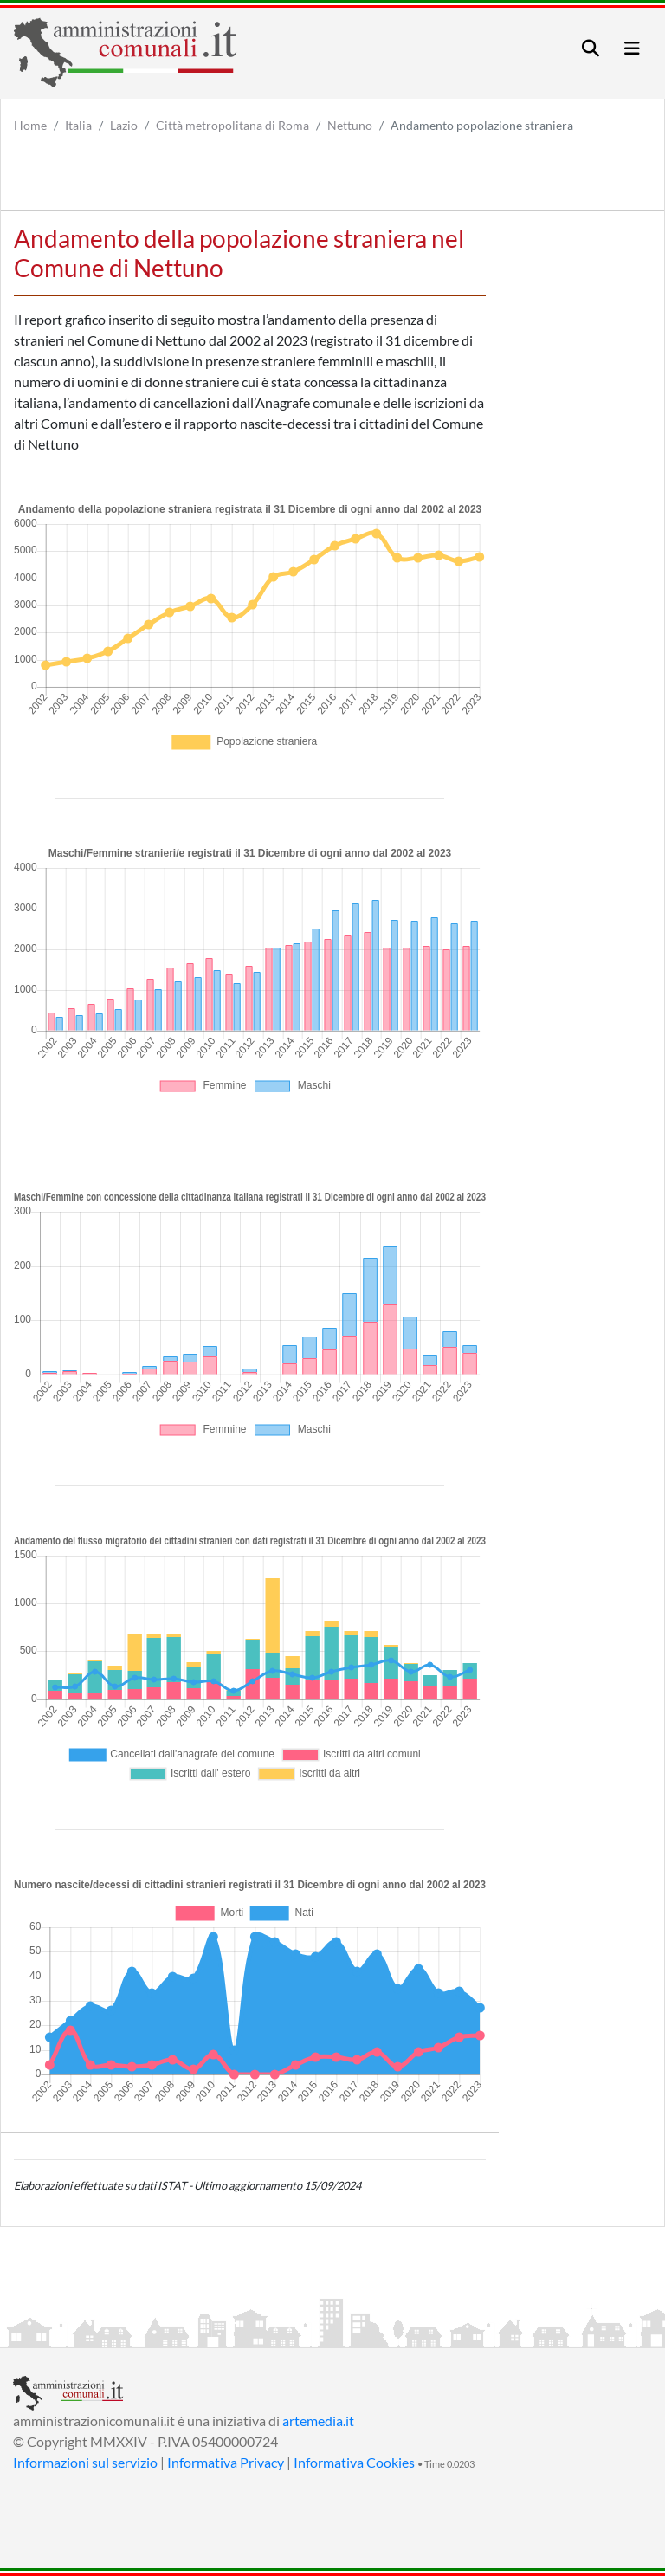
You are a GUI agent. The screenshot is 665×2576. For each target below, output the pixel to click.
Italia (78, 125)
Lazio (124, 125)
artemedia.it (318, 2420)
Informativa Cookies (354, 2462)
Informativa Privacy (225, 2462)
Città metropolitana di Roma (232, 125)
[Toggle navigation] (590, 48)
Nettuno (349, 125)
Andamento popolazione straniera (482, 125)
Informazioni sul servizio (85, 2462)
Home (30, 125)
